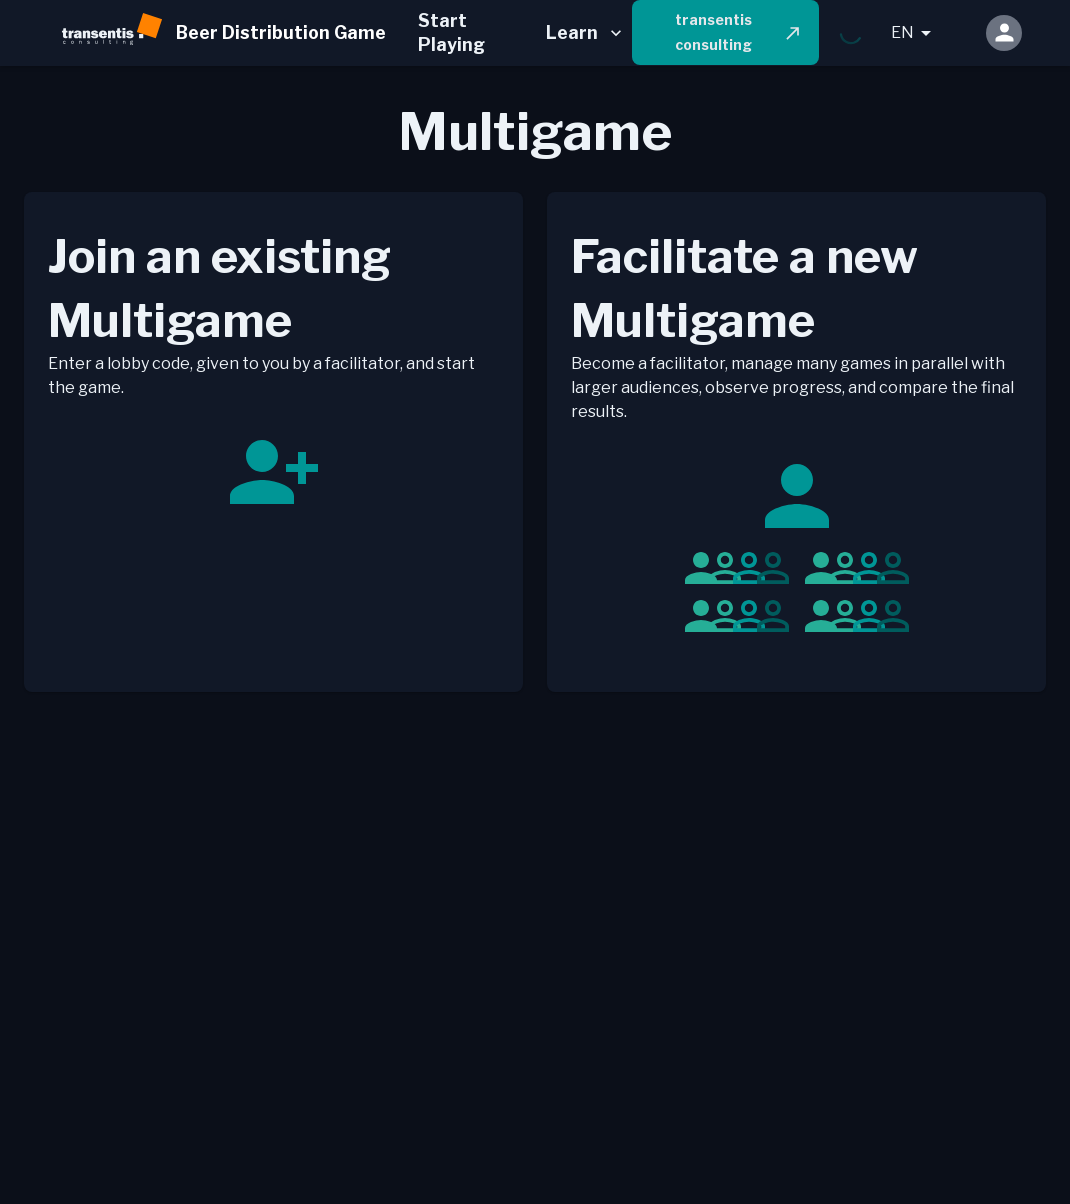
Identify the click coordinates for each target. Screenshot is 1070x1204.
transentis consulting (739, 32)
